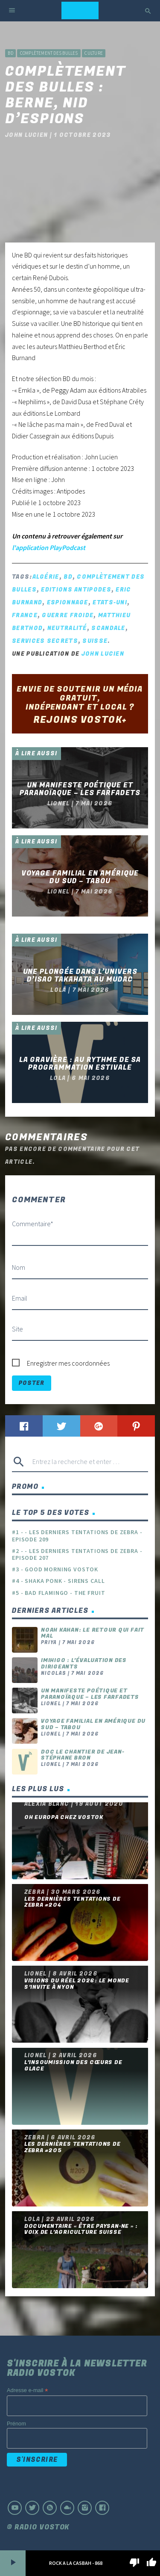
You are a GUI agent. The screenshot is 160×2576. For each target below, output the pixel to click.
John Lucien (102, 654)
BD (10, 53)
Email (19, 1298)
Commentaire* (32, 1223)
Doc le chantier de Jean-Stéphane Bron (82, 1755)
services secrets (45, 641)
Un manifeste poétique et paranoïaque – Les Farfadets (90, 1694)
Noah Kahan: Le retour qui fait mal (92, 1633)
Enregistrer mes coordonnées (68, 1363)
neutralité (67, 628)
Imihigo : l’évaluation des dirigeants (84, 1663)
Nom (18, 1267)
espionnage (67, 602)
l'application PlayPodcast (48, 547)
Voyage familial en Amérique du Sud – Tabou (93, 1724)
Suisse (95, 641)
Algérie (45, 577)
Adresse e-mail (27, 2390)
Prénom (16, 2423)
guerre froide (67, 615)
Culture (93, 53)
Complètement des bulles (49, 53)
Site (17, 1329)
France (25, 615)
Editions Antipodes (76, 590)
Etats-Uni (110, 602)
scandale (108, 628)
